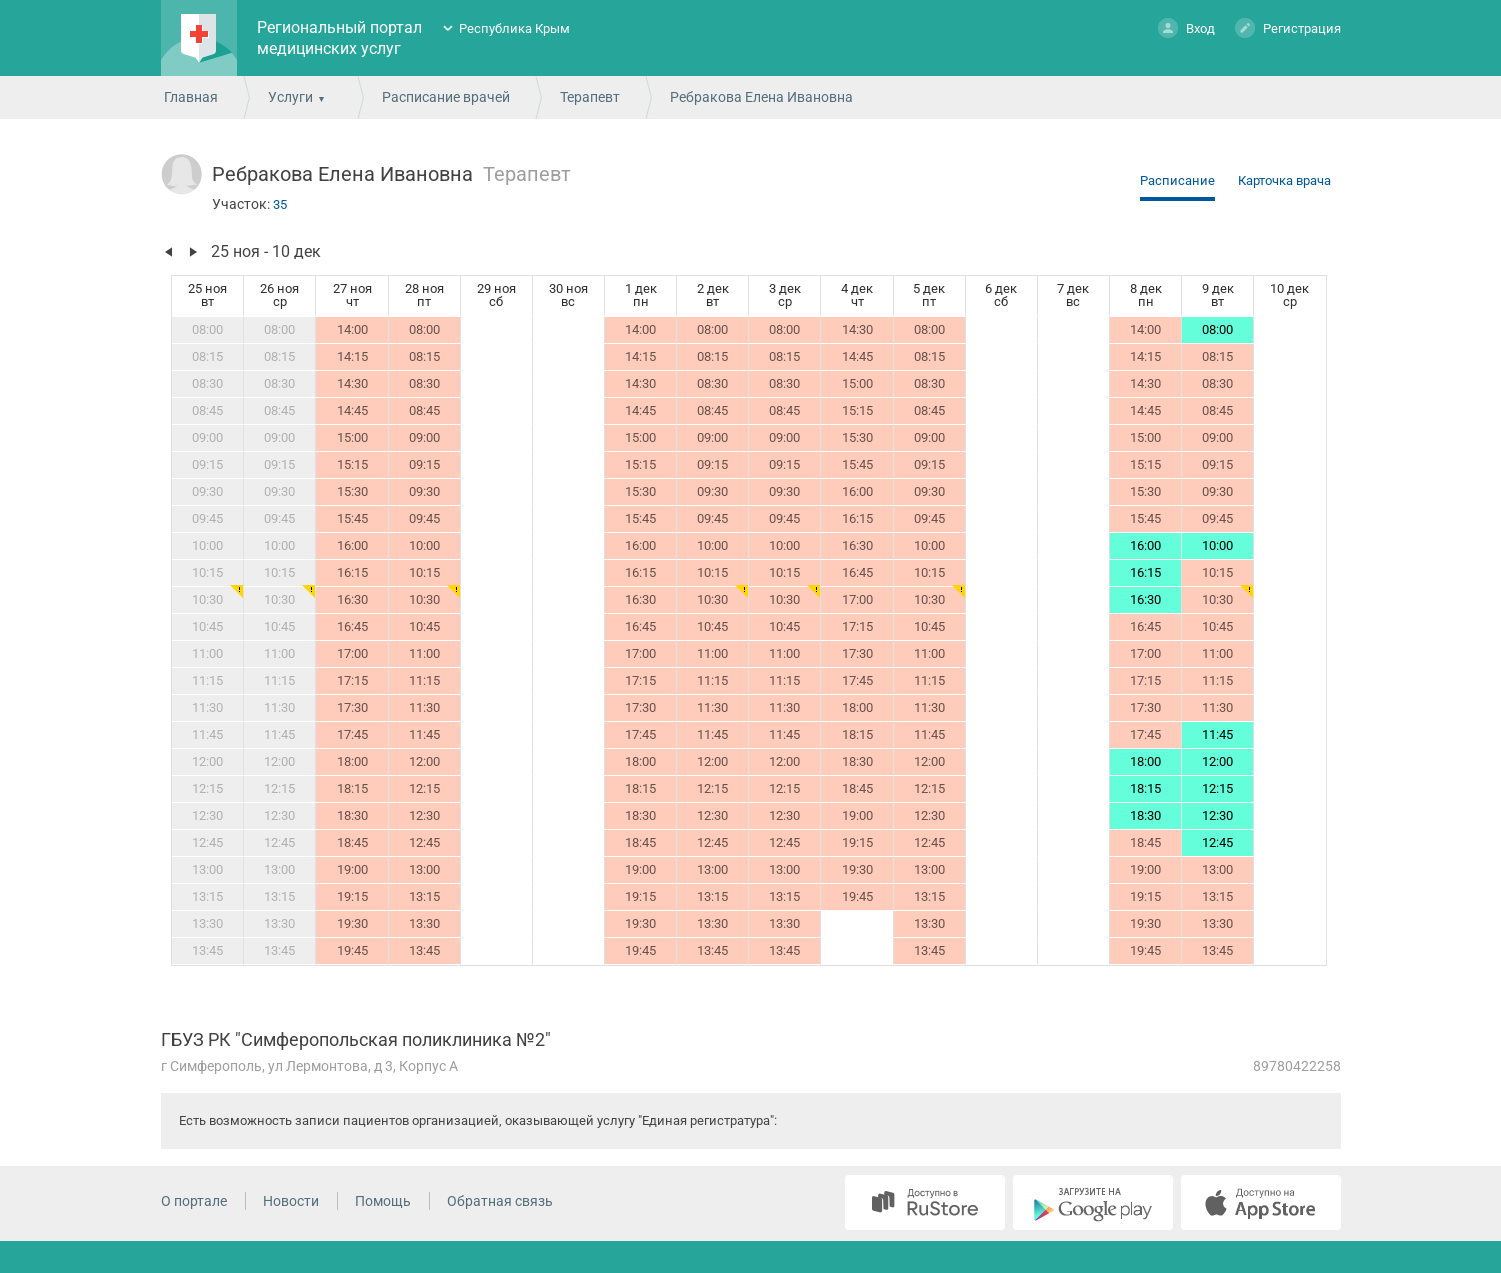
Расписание (1177, 180)
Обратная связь (500, 1201)
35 (280, 204)
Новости (291, 1201)
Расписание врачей (446, 97)
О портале (194, 1201)
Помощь (383, 1201)
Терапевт (590, 97)
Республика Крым (514, 28)
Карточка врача (1284, 180)
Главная (191, 97)
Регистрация (1288, 27)
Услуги (290, 97)
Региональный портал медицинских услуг (339, 38)
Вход (1186, 27)
